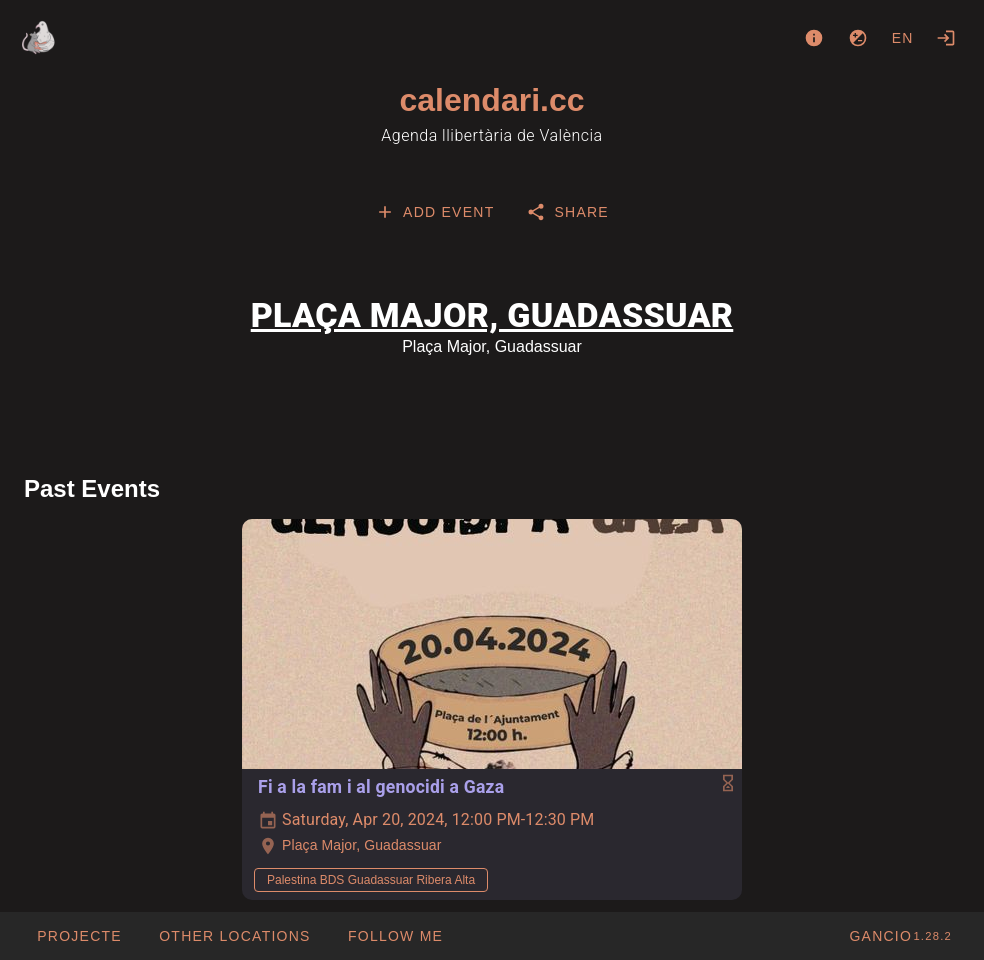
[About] (814, 38)
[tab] (434, 212)
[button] (234, 936)
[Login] (946, 38)
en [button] (903, 38)
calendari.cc (492, 100)
